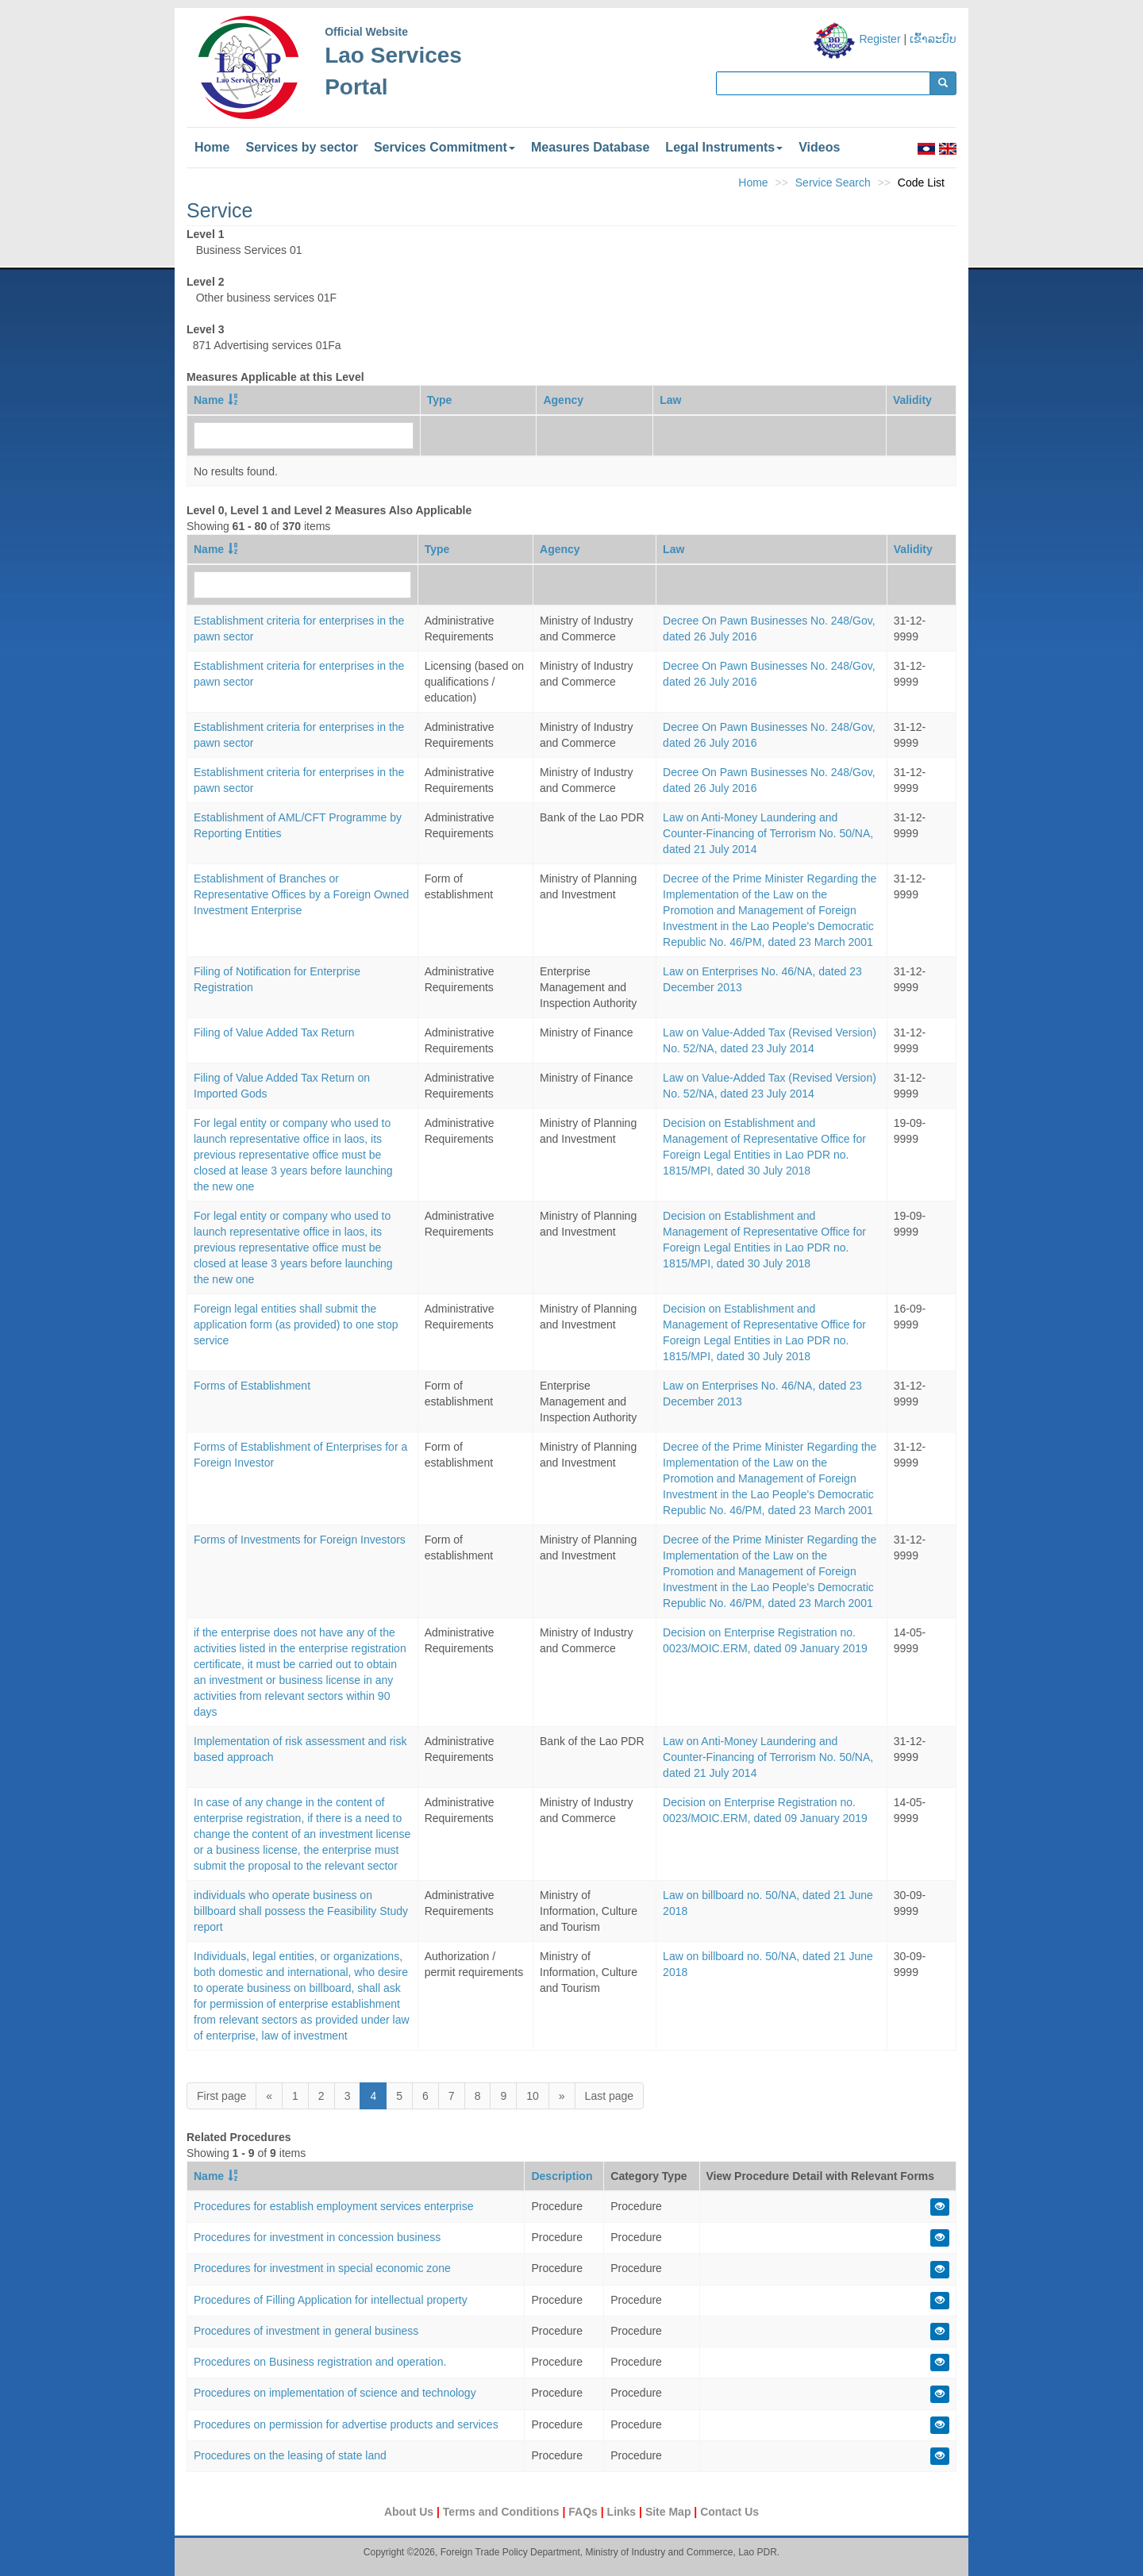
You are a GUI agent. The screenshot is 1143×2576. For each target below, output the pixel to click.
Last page (609, 2096)
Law (670, 400)
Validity (912, 400)
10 (532, 2096)
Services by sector (301, 147)
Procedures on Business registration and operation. (320, 2361)
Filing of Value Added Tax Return (274, 1032)
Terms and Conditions (503, 2511)
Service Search (833, 182)
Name (209, 400)
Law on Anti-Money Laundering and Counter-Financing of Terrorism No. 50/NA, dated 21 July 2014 (768, 833)
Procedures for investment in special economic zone (322, 2268)
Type (439, 400)
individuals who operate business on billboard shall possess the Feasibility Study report (301, 1911)
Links (623, 2511)
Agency (563, 400)
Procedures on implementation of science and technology (335, 2392)
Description (561, 2176)
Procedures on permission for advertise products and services (346, 2424)
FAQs (584, 2511)
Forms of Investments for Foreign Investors (300, 1539)
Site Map (669, 2511)
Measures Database (590, 147)
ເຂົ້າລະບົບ (933, 39)
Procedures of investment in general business (306, 2330)
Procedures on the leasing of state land (290, 2455)
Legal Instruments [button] (724, 147)
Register (879, 39)
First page (221, 2096)
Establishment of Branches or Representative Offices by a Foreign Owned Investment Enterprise (301, 894)
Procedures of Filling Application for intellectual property (331, 2299)
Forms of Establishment (252, 1385)
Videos (819, 147)
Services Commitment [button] (444, 147)
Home (211, 147)
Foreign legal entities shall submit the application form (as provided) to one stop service (296, 1324)
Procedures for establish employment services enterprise (334, 2206)
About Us (410, 2511)
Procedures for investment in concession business (317, 2237)
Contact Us (729, 2511)
